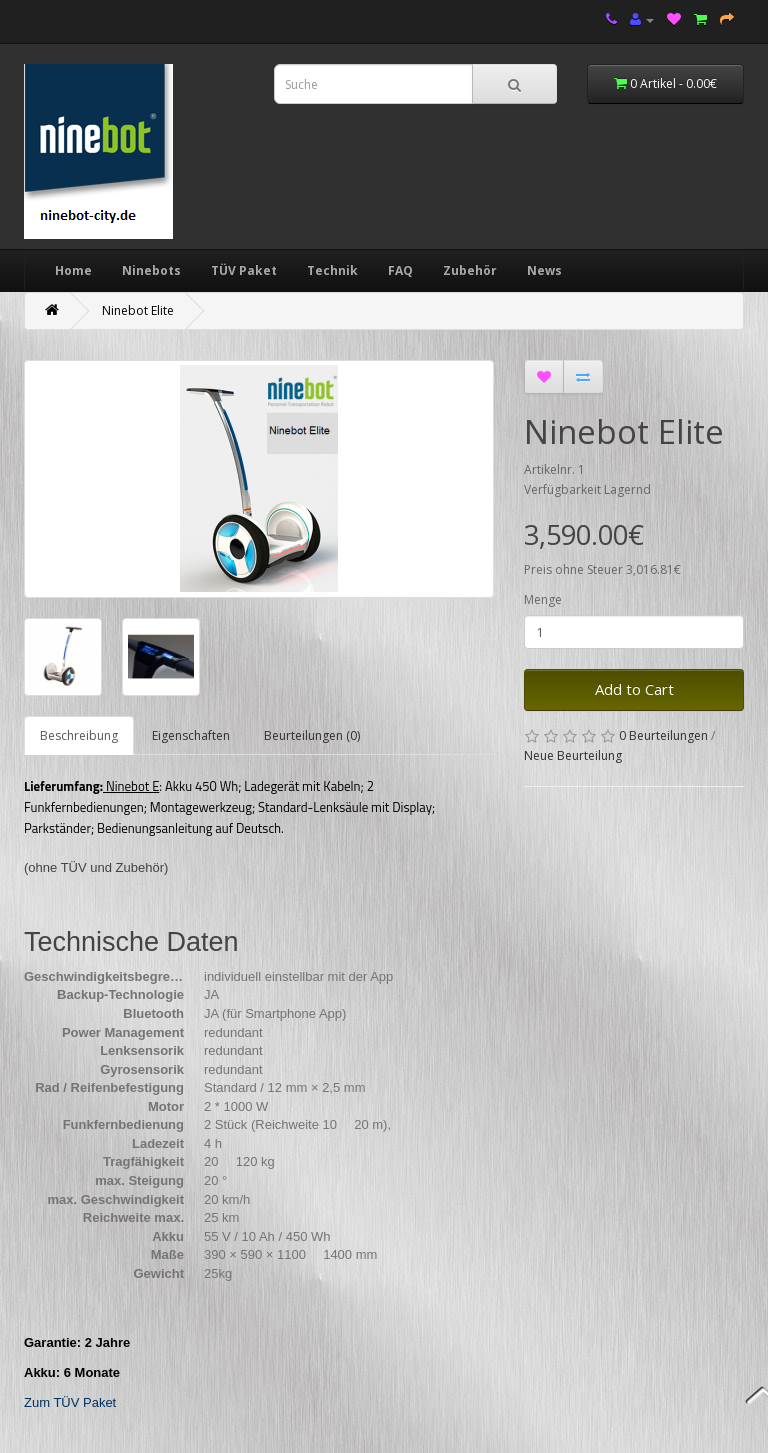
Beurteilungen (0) (312, 735)
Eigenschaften (191, 735)
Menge (543, 599)
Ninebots (151, 270)
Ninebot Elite (138, 310)
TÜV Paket (244, 270)
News (544, 270)
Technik (332, 270)
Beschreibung (79, 735)
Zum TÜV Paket (70, 1402)
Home (73, 270)
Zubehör (470, 270)
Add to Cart (634, 689)
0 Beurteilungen (663, 735)
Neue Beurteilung (573, 755)
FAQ (400, 270)
